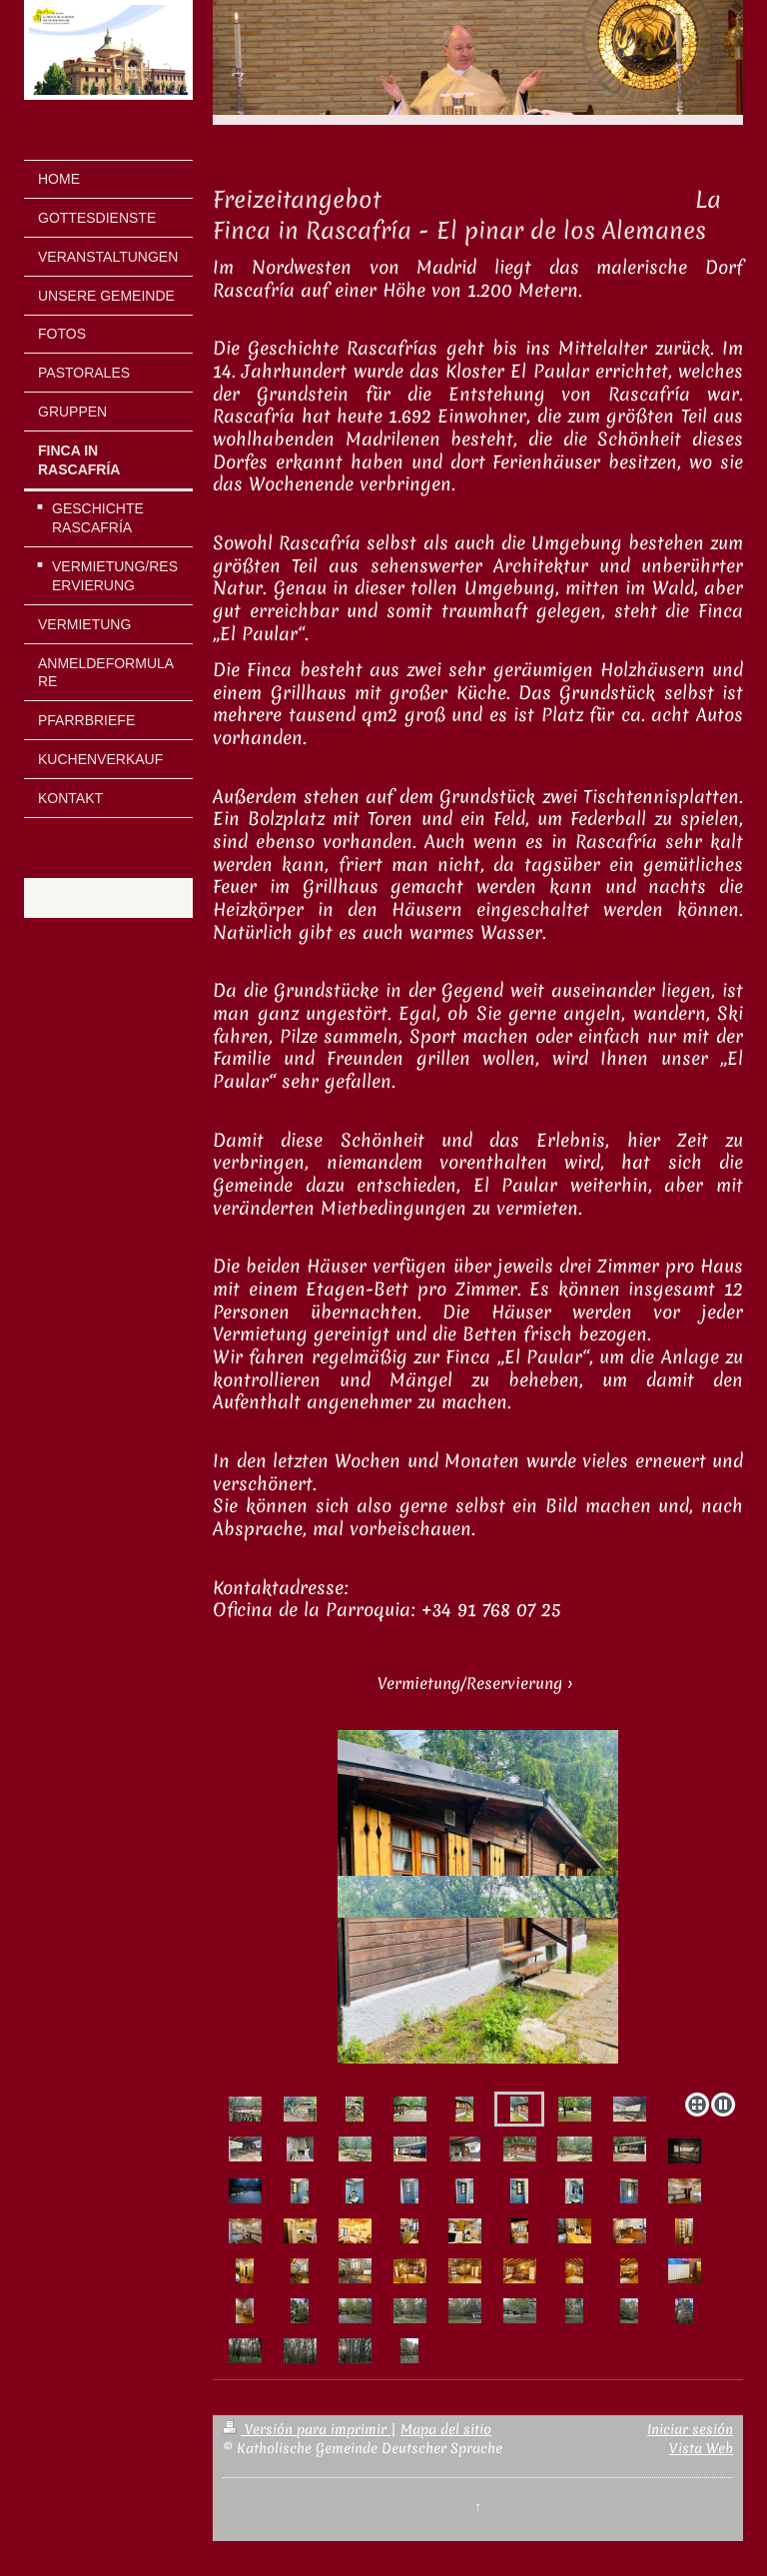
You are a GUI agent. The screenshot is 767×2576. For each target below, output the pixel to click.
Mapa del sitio (445, 2429)
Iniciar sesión (690, 2429)
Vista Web (701, 2448)
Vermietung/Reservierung (470, 1683)
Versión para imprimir (306, 2429)
